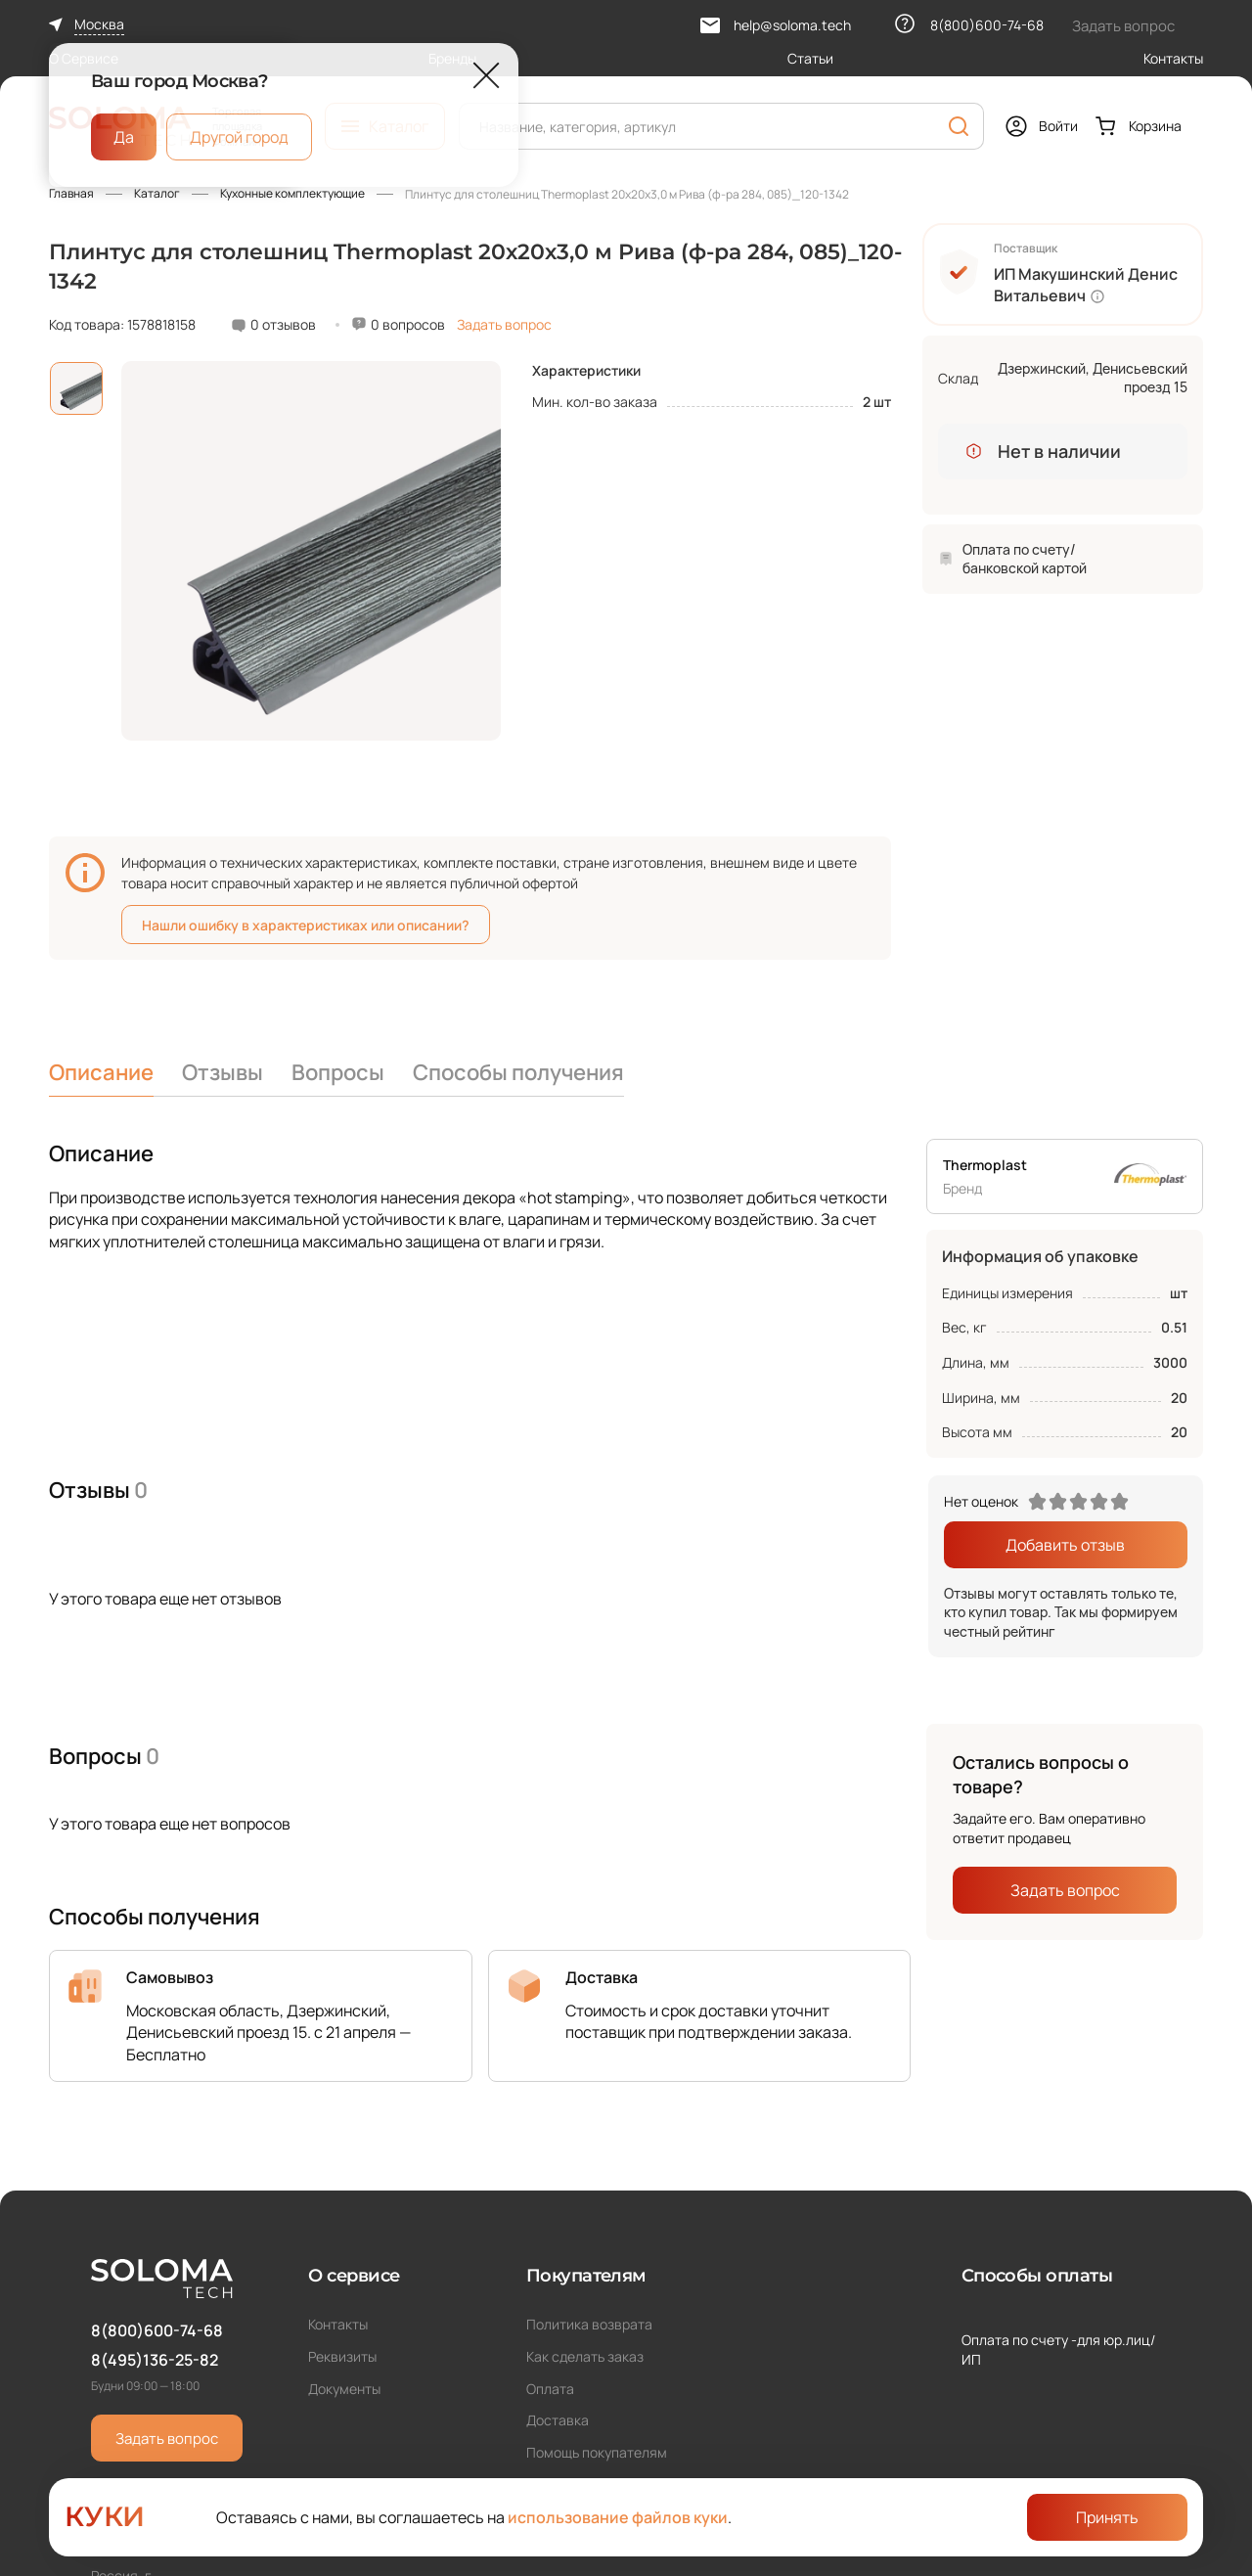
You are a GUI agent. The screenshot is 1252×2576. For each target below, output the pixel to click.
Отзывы (222, 1072)
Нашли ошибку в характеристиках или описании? (306, 925)
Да (123, 137)
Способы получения (518, 1072)
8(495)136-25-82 (154, 2360)
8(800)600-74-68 (157, 2330)
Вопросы (337, 1072)
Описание (101, 1072)
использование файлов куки (618, 2517)
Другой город (239, 137)
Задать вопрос (504, 324)
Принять (1107, 2517)
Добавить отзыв (1065, 1545)
